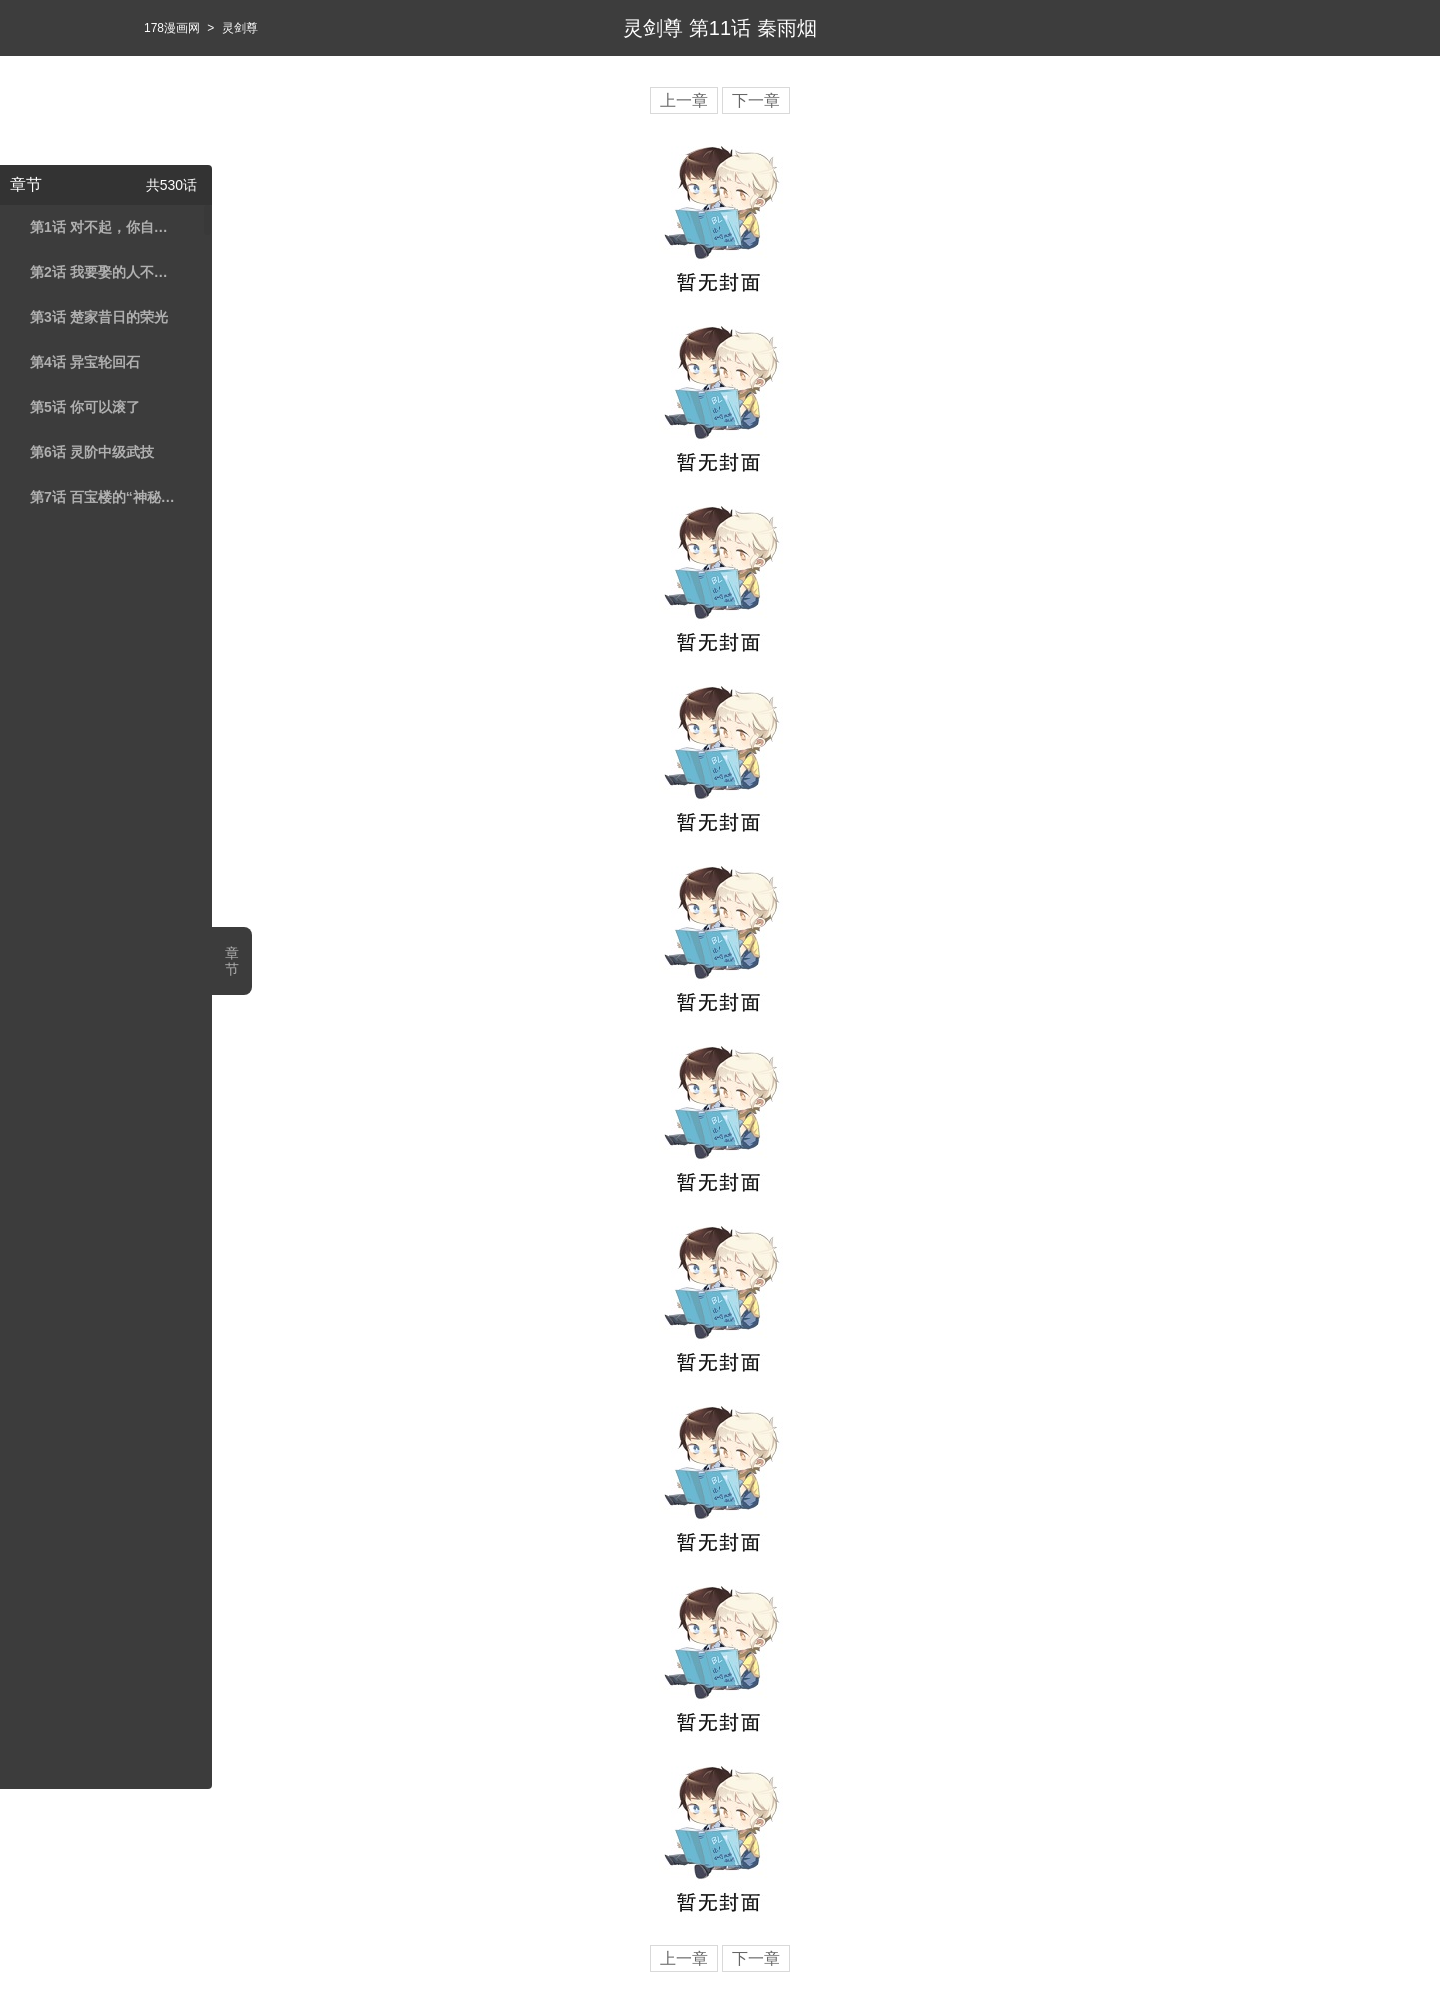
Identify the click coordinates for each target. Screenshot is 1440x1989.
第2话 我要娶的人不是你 (103, 272)
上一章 (684, 100)
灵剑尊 (240, 28)
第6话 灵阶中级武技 (92, 452)
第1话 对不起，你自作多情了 (103, 227)
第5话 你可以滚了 (85, 407)
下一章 (756, 100)
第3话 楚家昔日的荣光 (99, 317)
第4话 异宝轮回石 (85, 362)
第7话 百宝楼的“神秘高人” (103, 497)
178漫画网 (172, 28)
